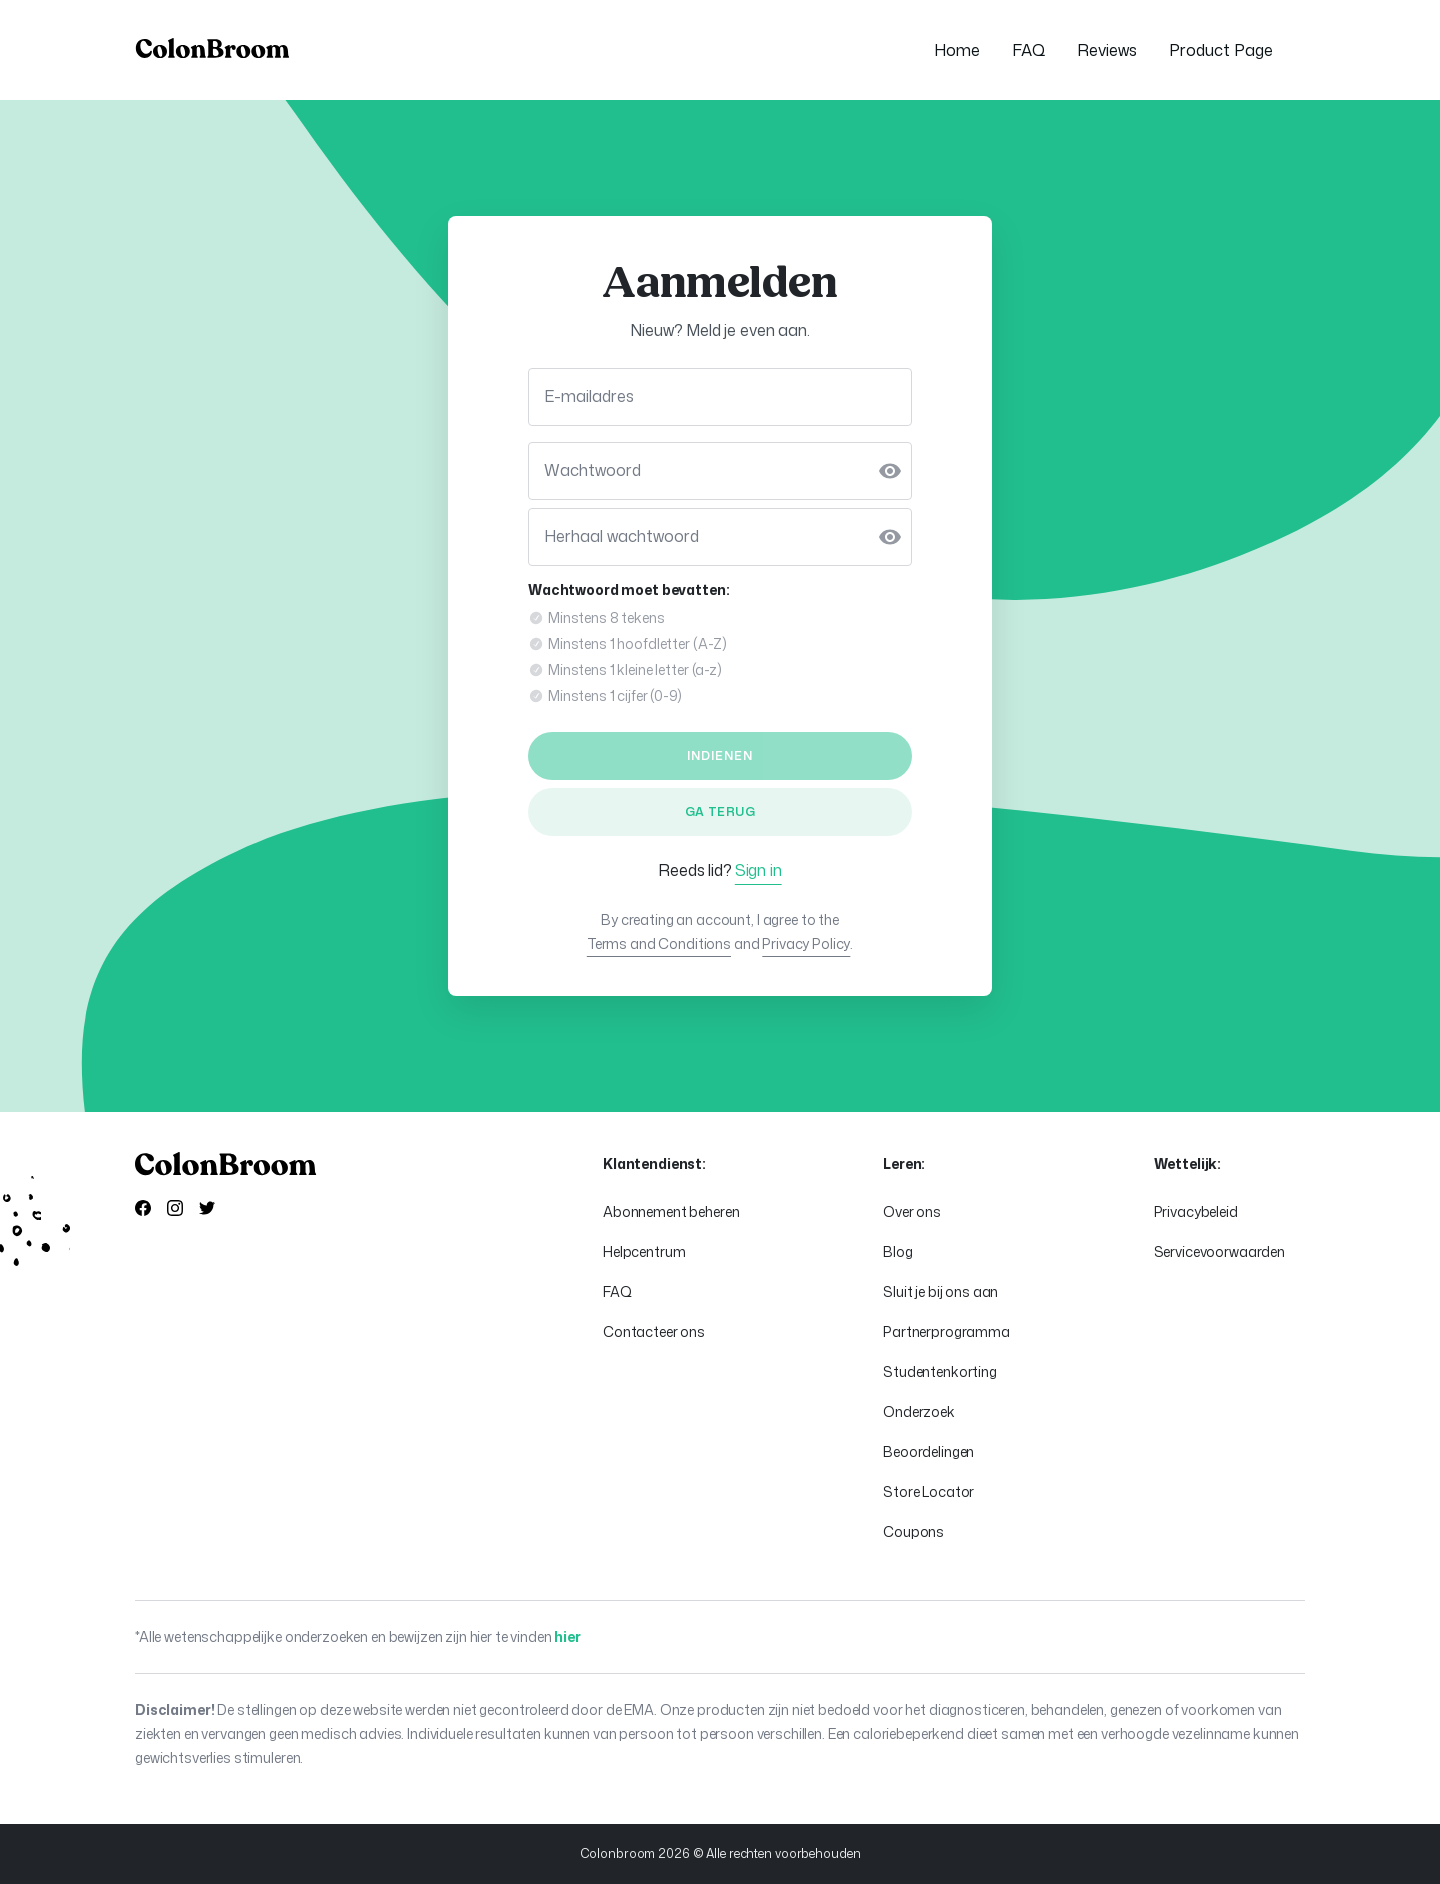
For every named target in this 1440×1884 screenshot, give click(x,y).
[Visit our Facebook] (143, 1210)
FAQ (617, 1291)
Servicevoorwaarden (1219, 1251)
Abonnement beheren (671, 1211)
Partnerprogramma (946, 1331)
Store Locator (928, 1491)
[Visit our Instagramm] (175, 1210)
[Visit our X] (207, 1210)
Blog (897, 1251)
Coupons (913, 1531)
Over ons (912, 1211)
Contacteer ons (654, 1331)
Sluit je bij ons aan (940, 1291)
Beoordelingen (928, 1451)
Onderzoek (919, 1411)
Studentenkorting (940, 1371)
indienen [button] (720, 755)
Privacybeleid (1196, 1211)
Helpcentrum (644, 1251)
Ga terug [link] (720, 811)
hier (567, 1636)
